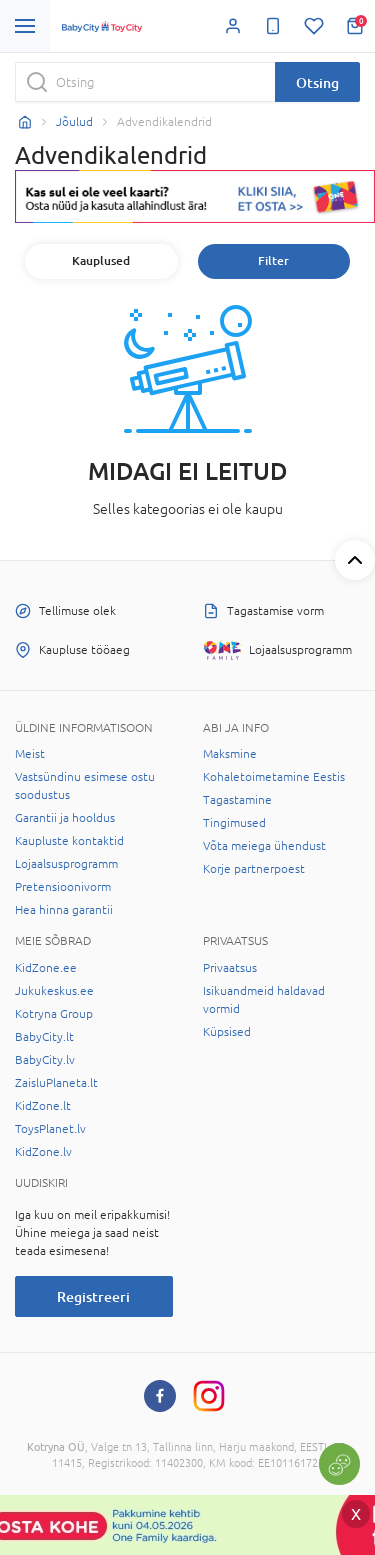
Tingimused (234, 823)
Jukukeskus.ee (54, 991)
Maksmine (230, 754)
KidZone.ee (46, 968)
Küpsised (227, 1032)
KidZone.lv (43, 1152)
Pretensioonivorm (63, 887)
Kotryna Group (54, 1014)
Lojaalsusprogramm (66, 864)
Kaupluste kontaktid (69, 841)
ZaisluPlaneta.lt (56, 1083)
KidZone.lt (43, 1106)
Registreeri (93, 1296)
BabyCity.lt (44, 1037)
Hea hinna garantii (64, 910)
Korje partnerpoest (254, 869)
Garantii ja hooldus (65, 818)
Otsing (317, 82)
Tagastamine (237, 800)
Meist (30, 754)
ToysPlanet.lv (50, 1129)
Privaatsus (230, 968)
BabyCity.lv (45, 1060)
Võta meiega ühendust (264, 846)
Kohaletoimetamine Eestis (274, 777)
